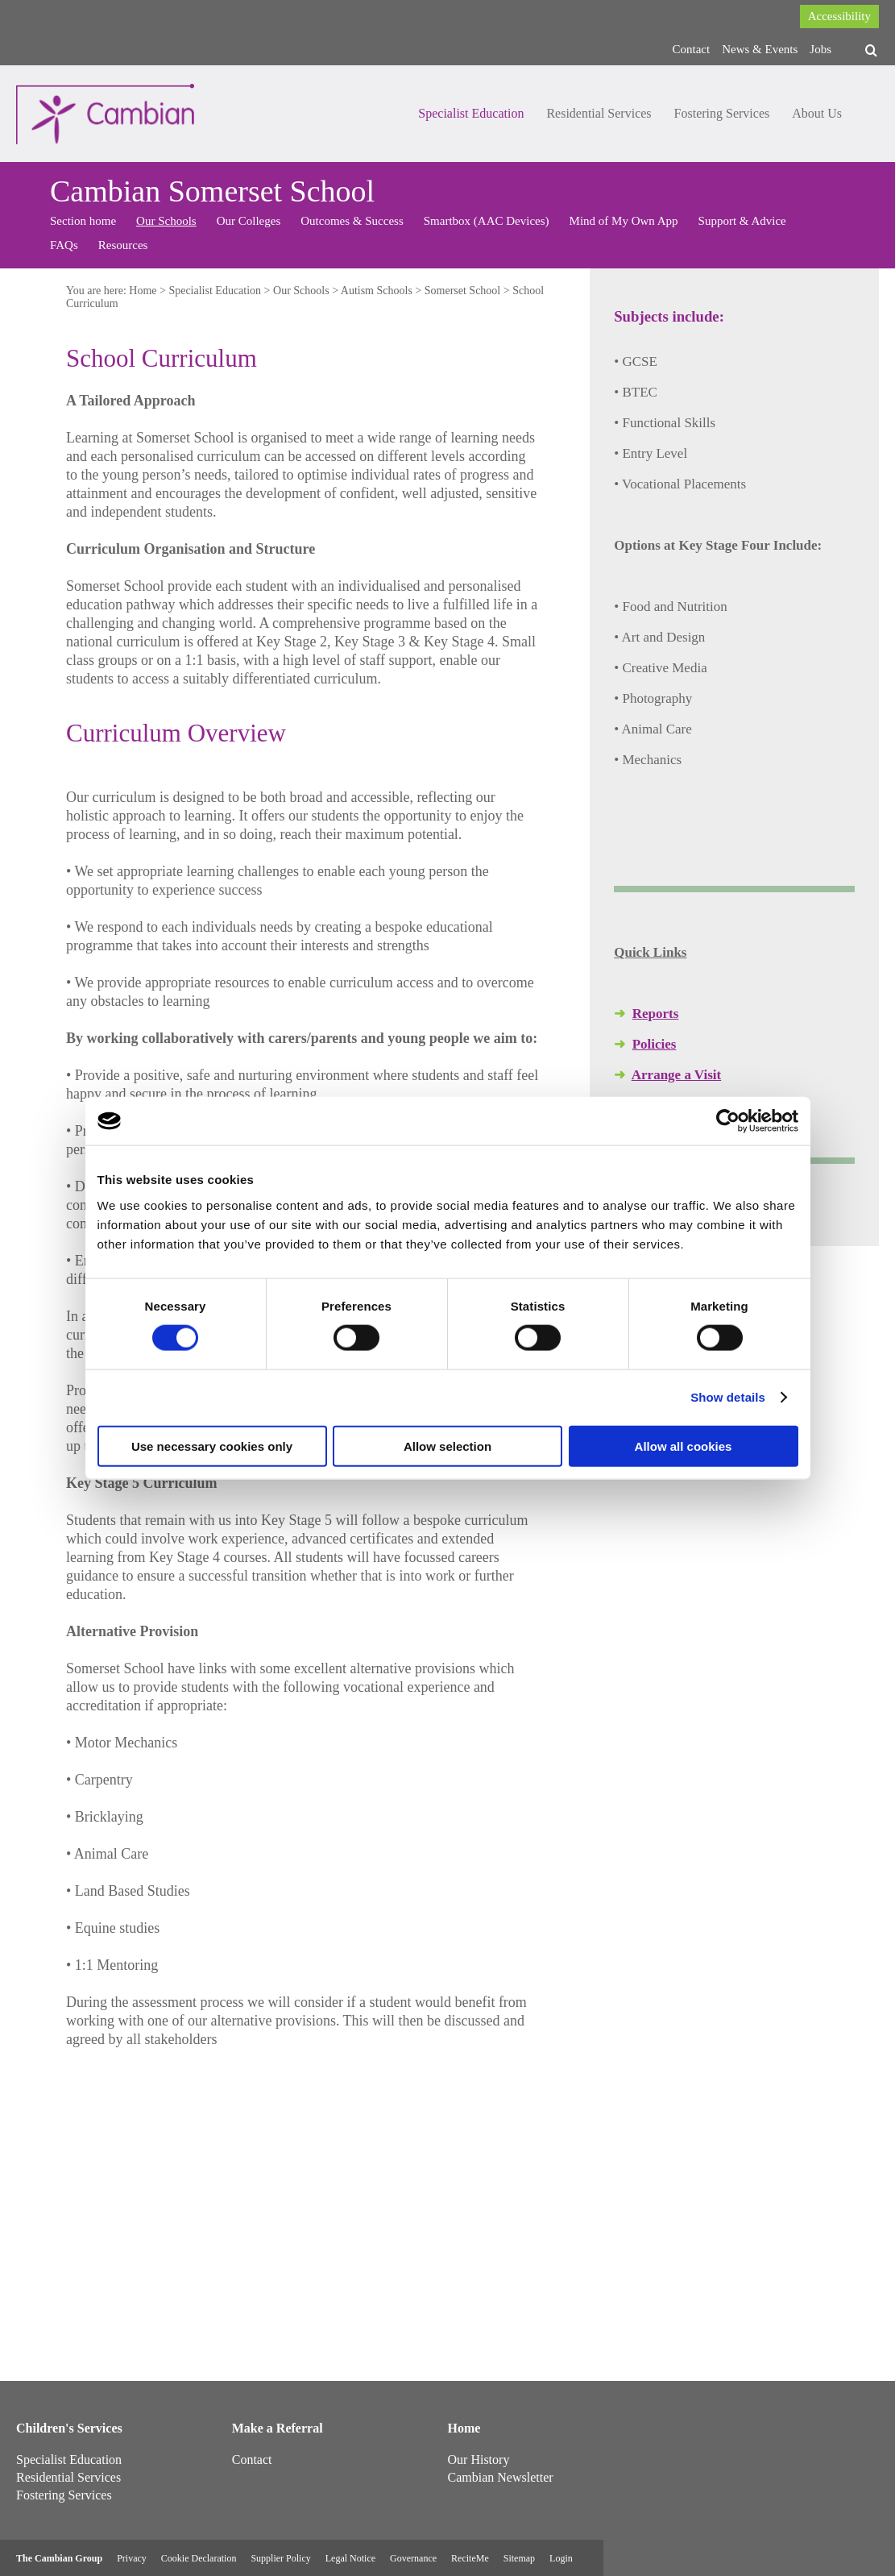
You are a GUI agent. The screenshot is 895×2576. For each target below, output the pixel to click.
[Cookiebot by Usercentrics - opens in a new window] (727, 1121)
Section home (83, 220)
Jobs (820, 49)
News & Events (760, 49)
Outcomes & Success (351, 220)
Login (561, 2558)
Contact (692, 49)
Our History (479, 2459)
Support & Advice (742, 220)
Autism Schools (376, 291)
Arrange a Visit (676, 1074)
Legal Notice (350, 2558)
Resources (123, 245)
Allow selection (447, 1445)
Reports (655, 1013)
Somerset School (463, 291)
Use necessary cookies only (211, 1445)
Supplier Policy (280, 2558)
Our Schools (166, 220)
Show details (727, 1397)
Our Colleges (249, 220)
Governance (413, 2558)
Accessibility (839, 16)
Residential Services (598, 113)
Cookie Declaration (199, 2558)
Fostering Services (722, 113)
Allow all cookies (683, 1445)
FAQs (64, 245)
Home (142, 291)
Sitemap (519, 2558)
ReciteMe (470, 2558)
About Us (817, 113)
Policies (654, 1044)
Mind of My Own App (624, 220)
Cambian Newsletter (500, 2477)
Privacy (132, 2558)
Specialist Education (471, 113)
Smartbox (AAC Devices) (486, 220)
